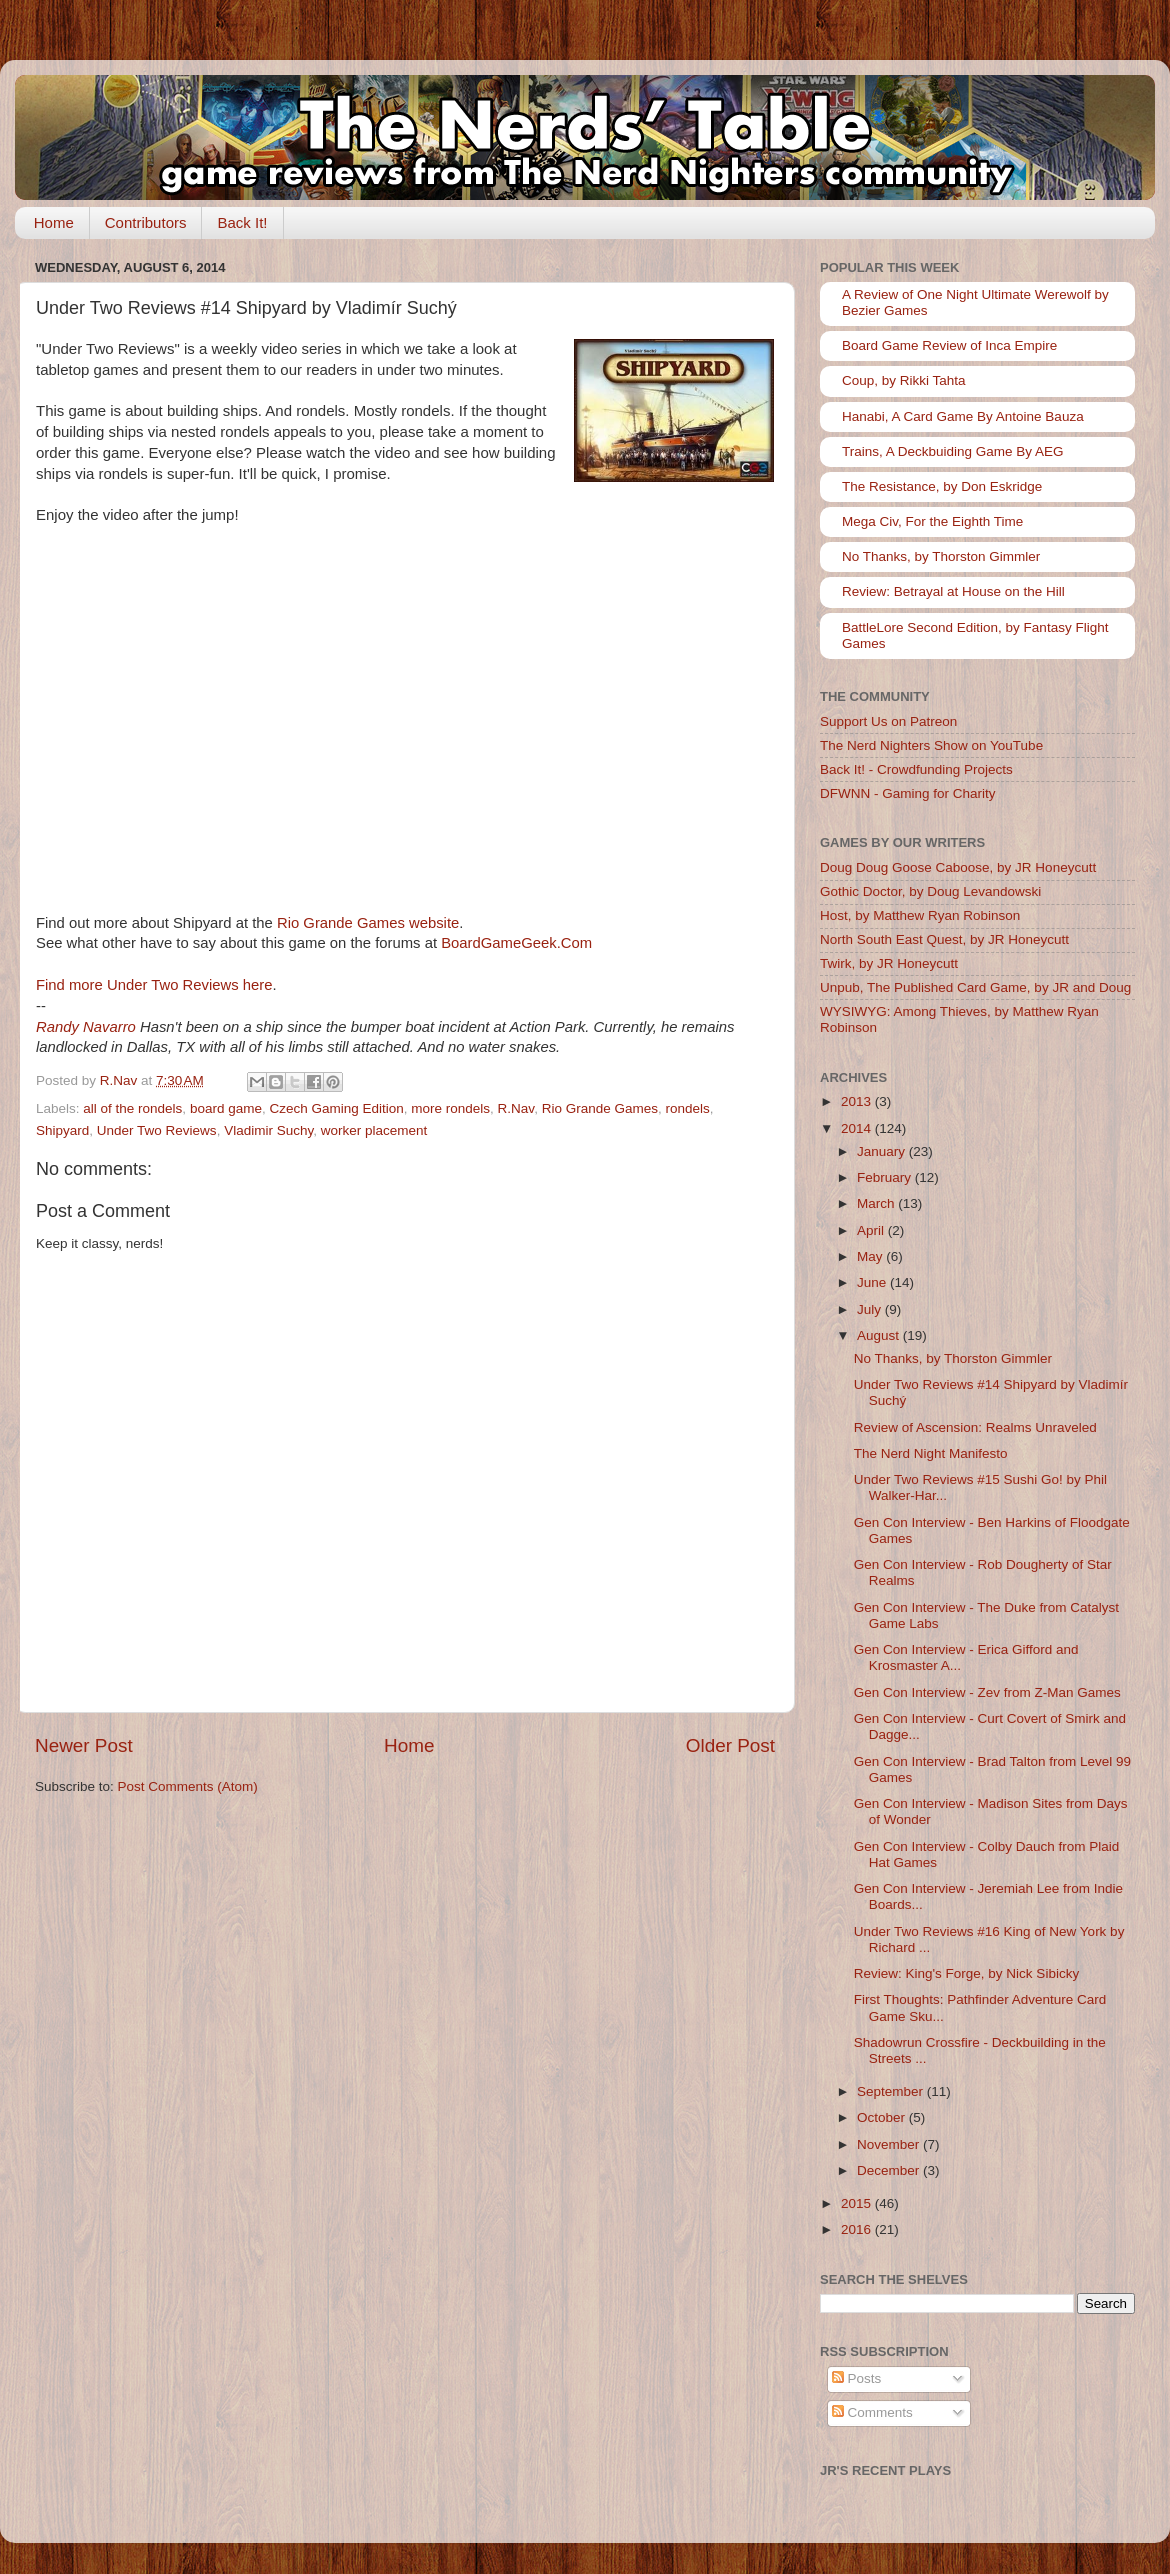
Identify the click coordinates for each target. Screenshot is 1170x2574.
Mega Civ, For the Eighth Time (932, 521)
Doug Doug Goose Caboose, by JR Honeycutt (958, 867)
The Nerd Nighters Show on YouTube (931, 745)
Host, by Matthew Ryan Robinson (920, 915)
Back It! (242, 222)
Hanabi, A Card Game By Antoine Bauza (963, 416)
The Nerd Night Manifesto (931, 1453)
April (872, 1230)
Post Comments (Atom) (188, 1786)
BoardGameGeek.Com (516, 943)
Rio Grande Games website (368, 923)
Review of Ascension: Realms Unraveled (975, 1427)
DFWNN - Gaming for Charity (908, 793)
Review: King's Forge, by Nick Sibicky (966, 1973)
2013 (858, 1101)
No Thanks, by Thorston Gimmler (941, 556)
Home (54, 222)
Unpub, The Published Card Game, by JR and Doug (975, 987)
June (873, 1282)
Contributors (146, 222)
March (877, 1203)
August (880, 1335)
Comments (872, 2412)
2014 (858, 1128)
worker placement (374, 1130)
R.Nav (516, 1108)
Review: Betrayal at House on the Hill (953, 591)
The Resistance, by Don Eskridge (942, 486)
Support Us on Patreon (888, 721)
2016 (858, 2229)
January (883, 1151)
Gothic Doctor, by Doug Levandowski (930, 891)
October (883, 2117)
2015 (858, 2203)
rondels (687, 1108)
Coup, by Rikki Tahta (904, 380)
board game (226, 1108)
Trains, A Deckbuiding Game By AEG (953, 451)
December (890, 2170)
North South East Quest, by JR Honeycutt (944, 939)
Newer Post (84, 1745)
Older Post (730, 1745)
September (892, 2091)
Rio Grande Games (600, 1108)
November (890, 2144)
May (871, 1256)
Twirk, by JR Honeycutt (889, 963)
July (871, 1309)
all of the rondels (132, 1108)
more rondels (450, 1108)
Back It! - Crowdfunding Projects (916, 769)
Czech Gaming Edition (336, 1108)
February (886, 1177)
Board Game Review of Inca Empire (949, 345)
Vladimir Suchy (268, 1130)
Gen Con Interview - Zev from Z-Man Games (987, 1692)
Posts (857, 2378)
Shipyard (62, 1130)
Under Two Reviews (157, 1130)
